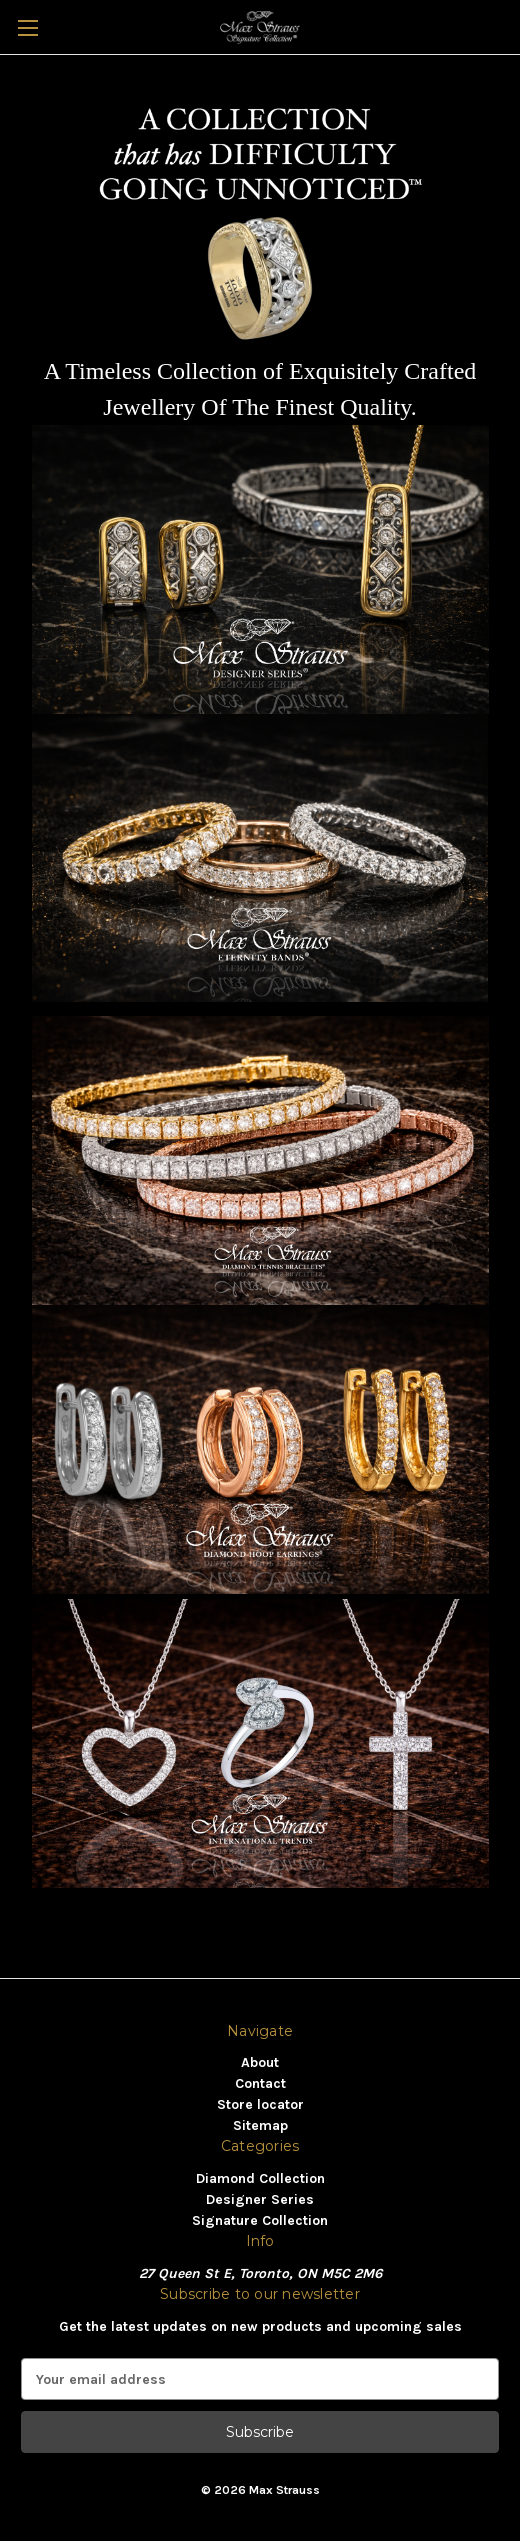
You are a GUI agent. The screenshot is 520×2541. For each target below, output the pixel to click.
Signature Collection (260, 2220)
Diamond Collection (260, 2178)
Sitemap (260, 2125)
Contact (260, 2083)
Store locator (260, 2104)
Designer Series (260, 2199)
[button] (260, 569)
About (260, 2062)
